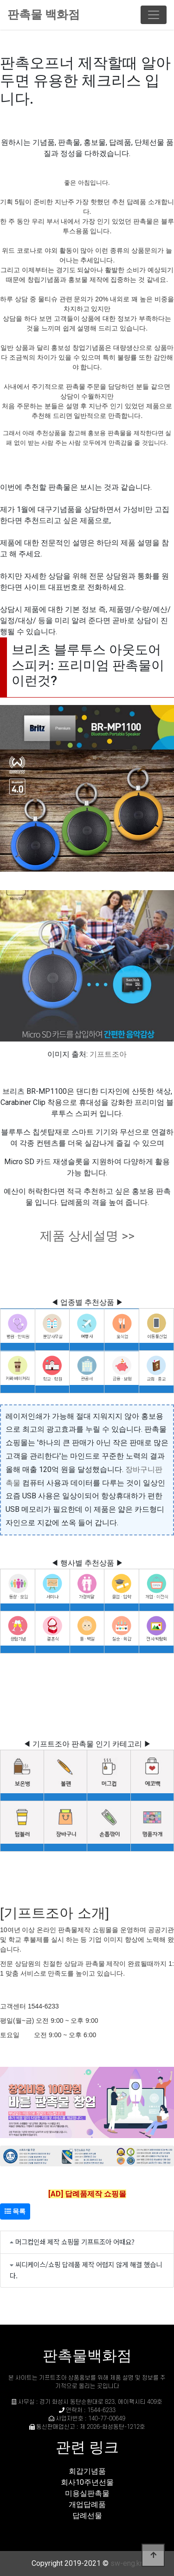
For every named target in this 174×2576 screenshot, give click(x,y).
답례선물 (87, 2515)
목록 (15, 2211)
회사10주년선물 (87, 2482)
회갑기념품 (87, 2471)
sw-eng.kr (126, 2563)
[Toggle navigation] (154, 15)
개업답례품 (87, 2504)
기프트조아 (108, 1054)
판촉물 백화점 (43, 14)
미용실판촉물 (87, 2493)
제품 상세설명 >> (87, 1236)
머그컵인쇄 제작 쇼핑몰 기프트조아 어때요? (75, 2241)
